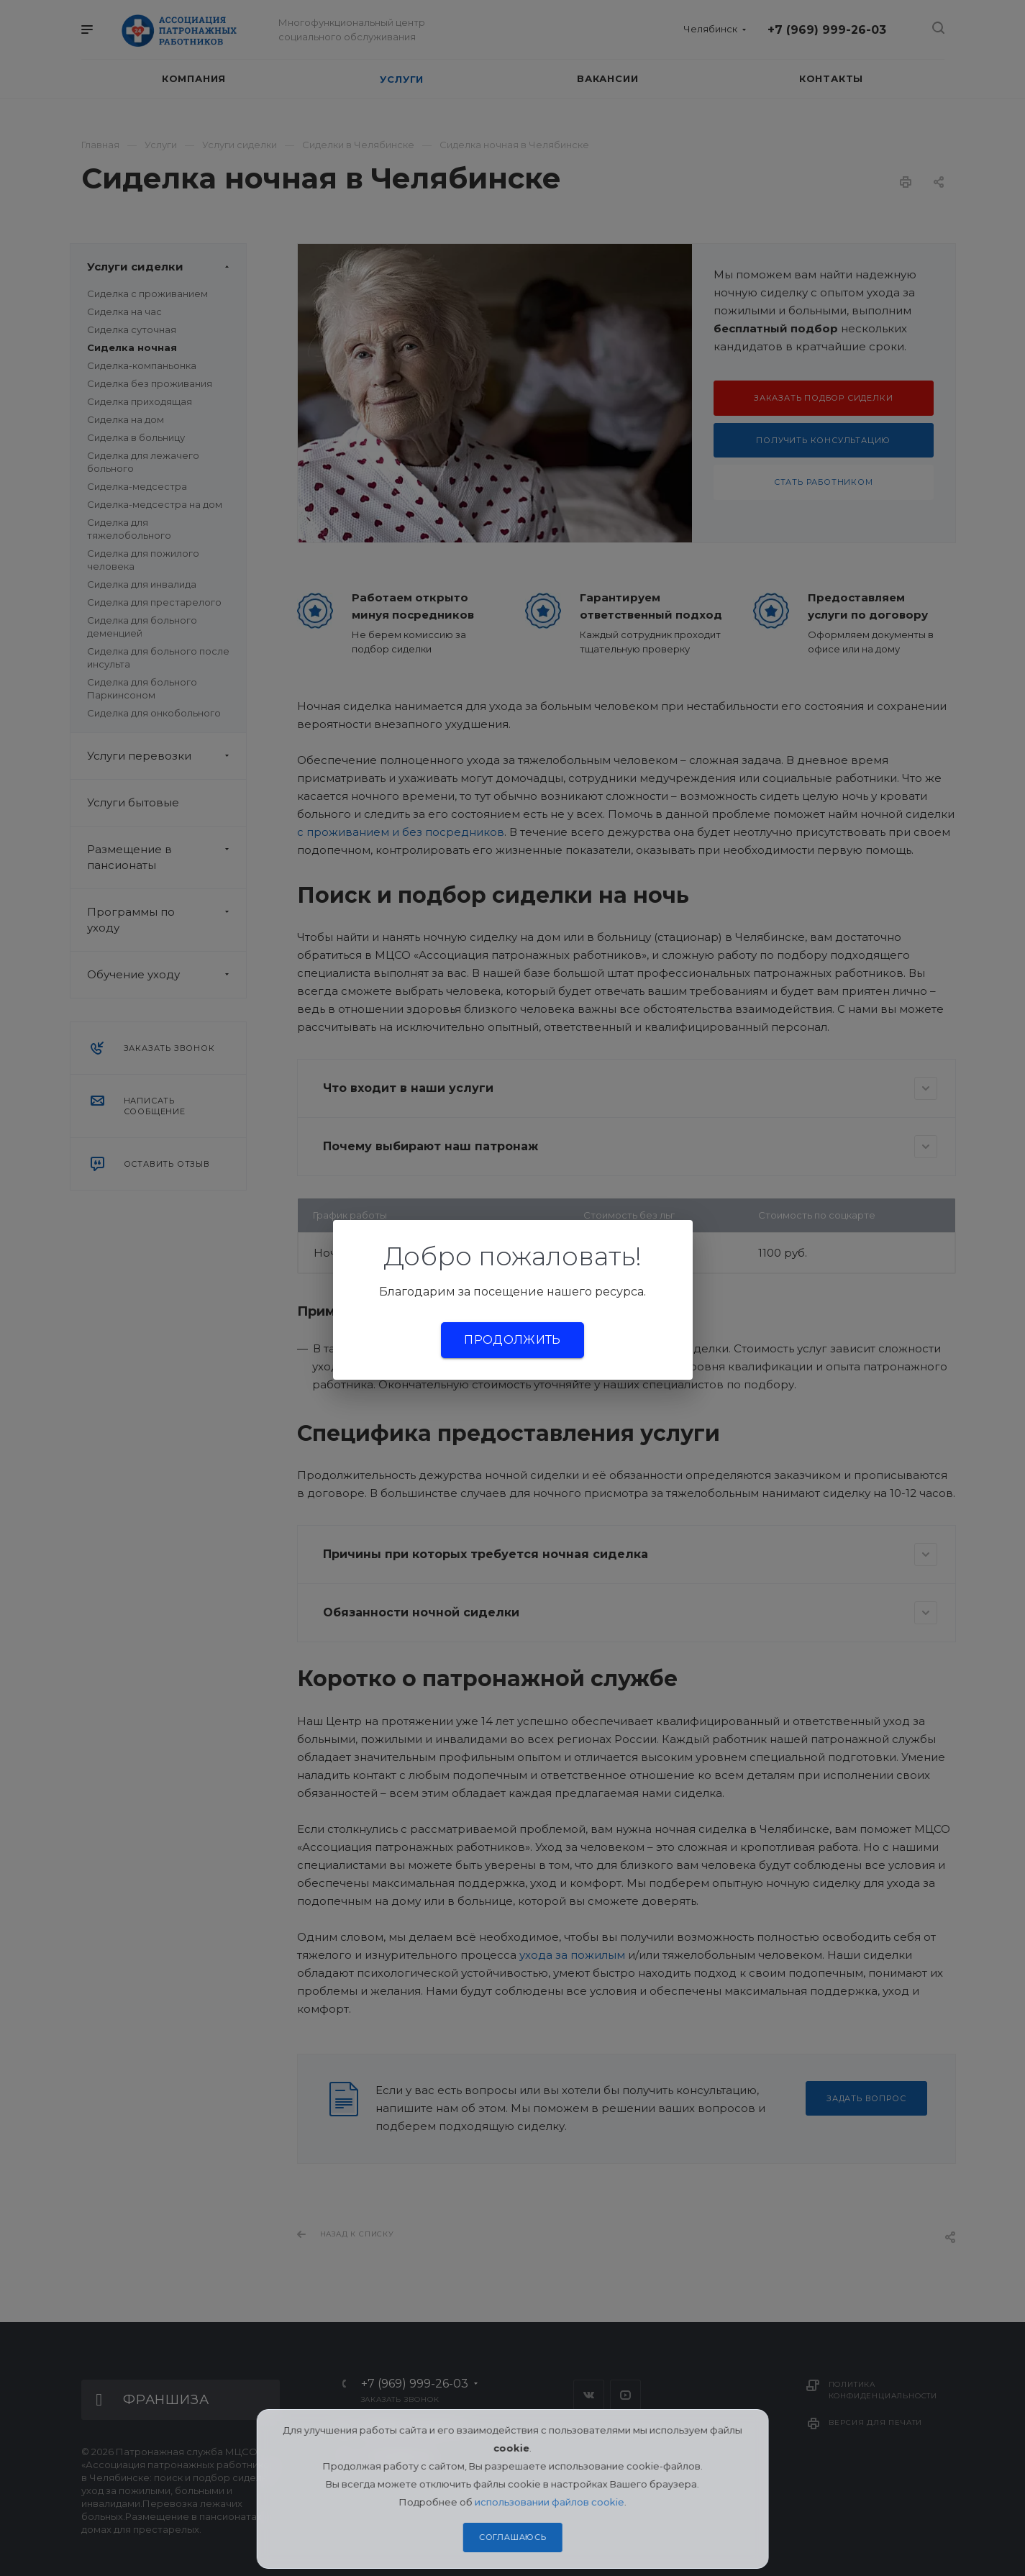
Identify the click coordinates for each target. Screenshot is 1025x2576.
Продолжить (512, 1340)
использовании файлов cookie (549, 2502)
